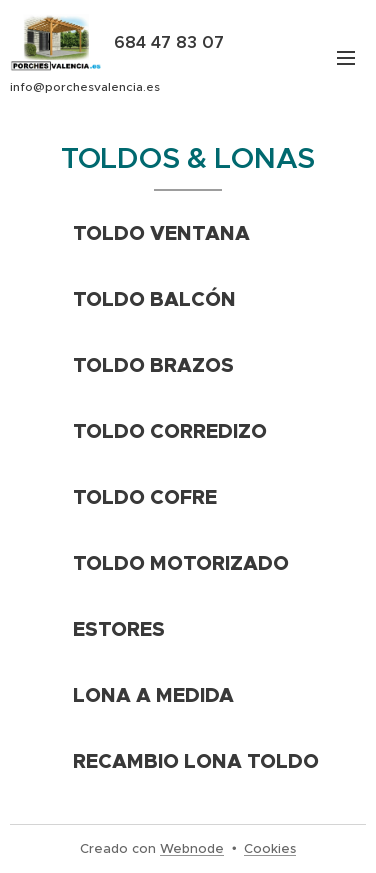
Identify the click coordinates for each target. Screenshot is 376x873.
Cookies (270, 848)
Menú (346, 58)
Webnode (192, 848)
